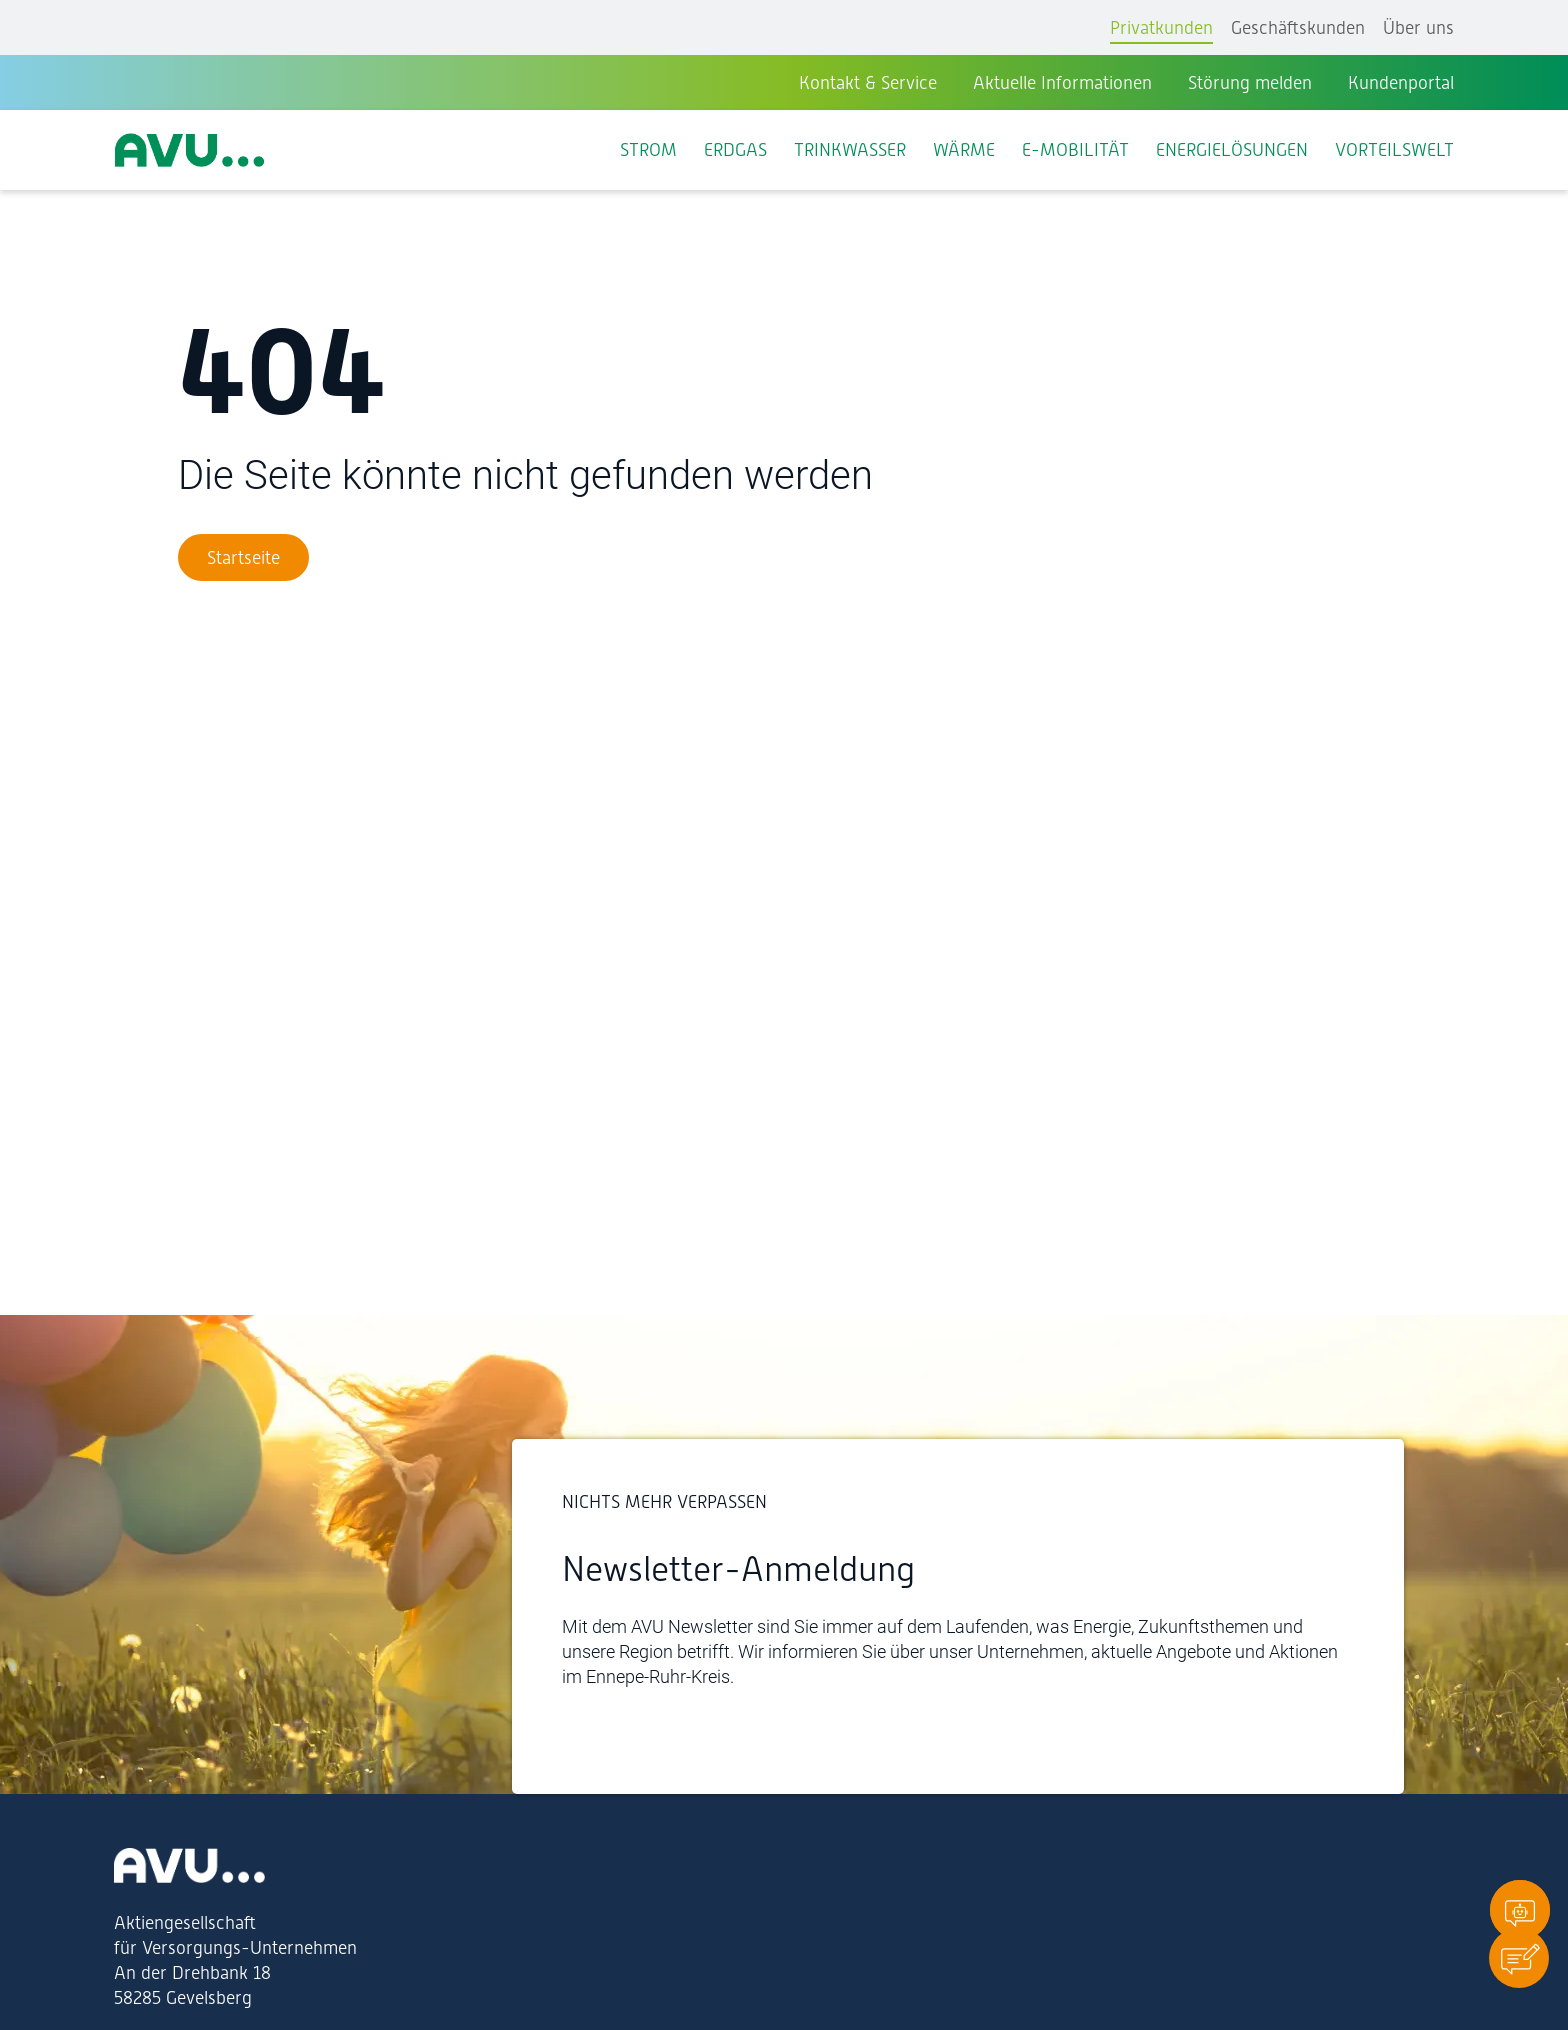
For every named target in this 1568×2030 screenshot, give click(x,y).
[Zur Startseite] (243, 557)
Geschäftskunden (1298, 27)
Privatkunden (1161, 27)
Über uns (1418, 27)
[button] (1519, 1958)
